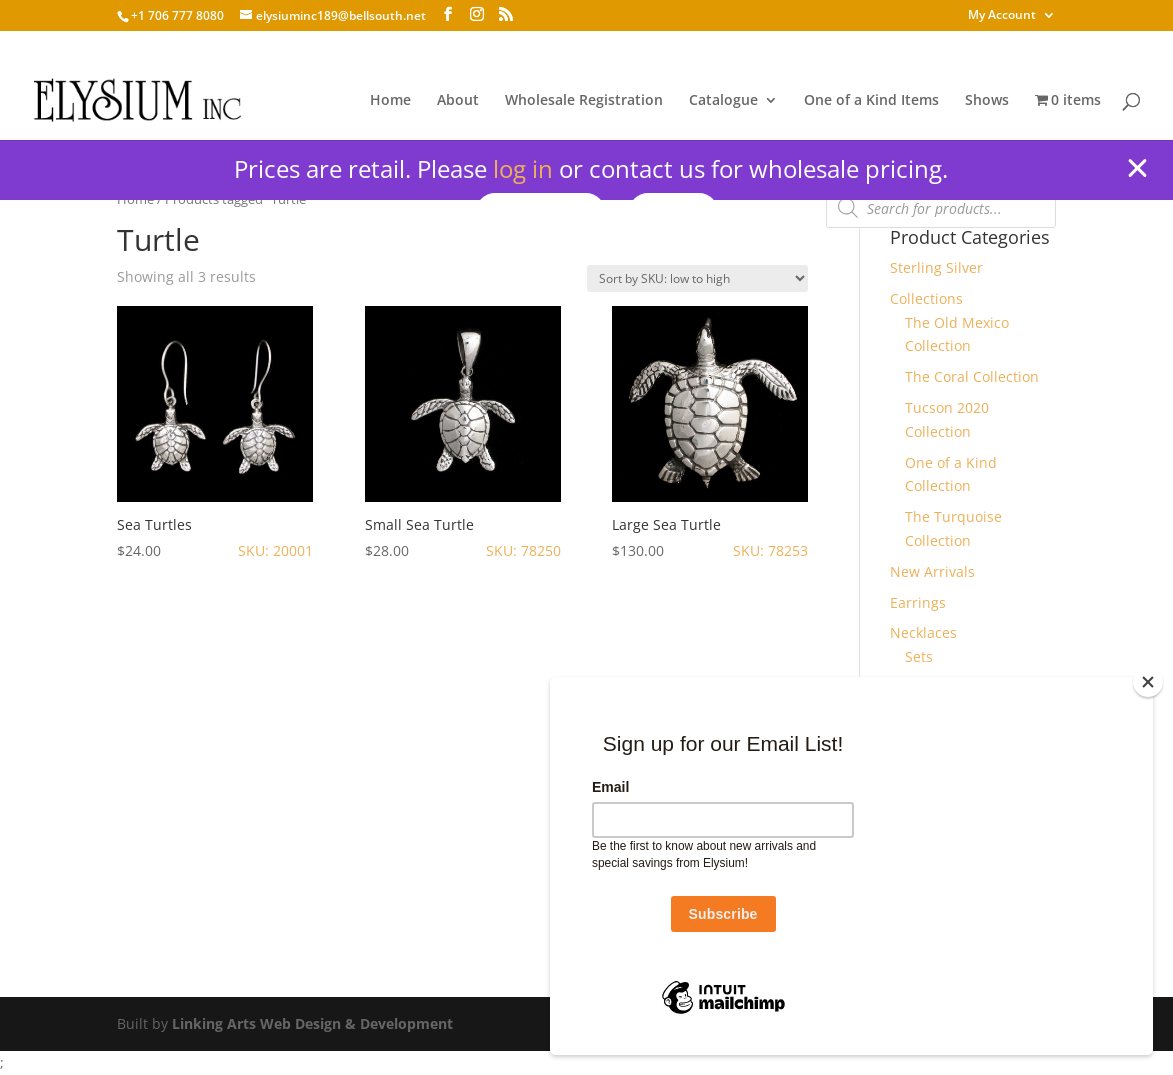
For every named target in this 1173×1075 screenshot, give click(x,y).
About (458, 101)
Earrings (918, 602)
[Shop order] (697, 278)
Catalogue (723, 101)
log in (523, 168)
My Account (1002, 16)
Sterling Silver (936, 267)
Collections (926, 298)
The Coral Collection (972, 376)
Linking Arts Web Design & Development (312, 1023)
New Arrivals (932, 571)
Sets (919, 656)
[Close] (1148, 682)
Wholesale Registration (584, 101)
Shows (987, 101)
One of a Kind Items (871, 101)
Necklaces (923, 632)
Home (390, 101)
